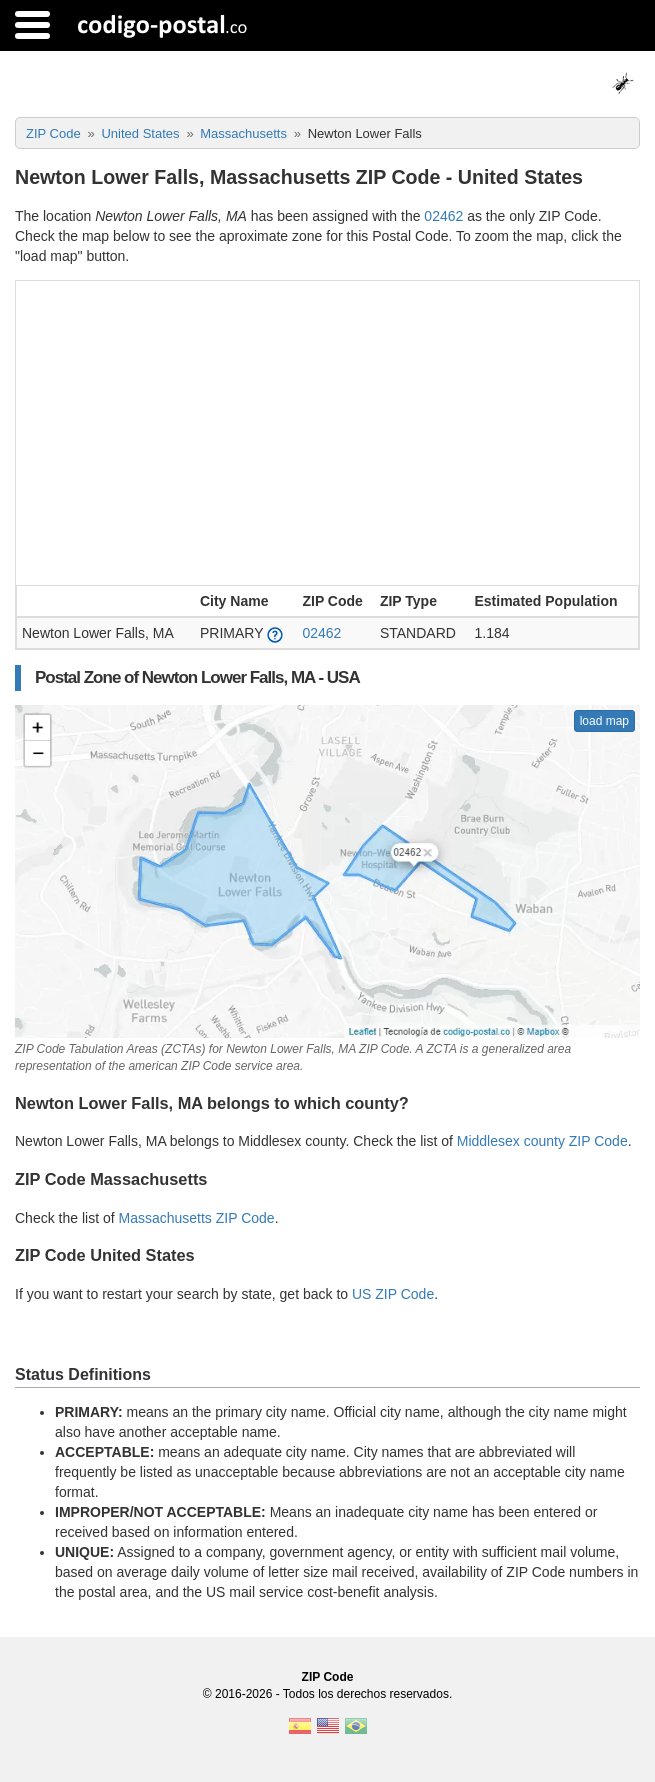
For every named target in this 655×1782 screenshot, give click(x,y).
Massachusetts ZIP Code (197, 1218)
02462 (443, 216)
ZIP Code (328, 1677)
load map (604, 721)
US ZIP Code (393, 1294)
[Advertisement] (327, 431)
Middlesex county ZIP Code (542, 1141)
